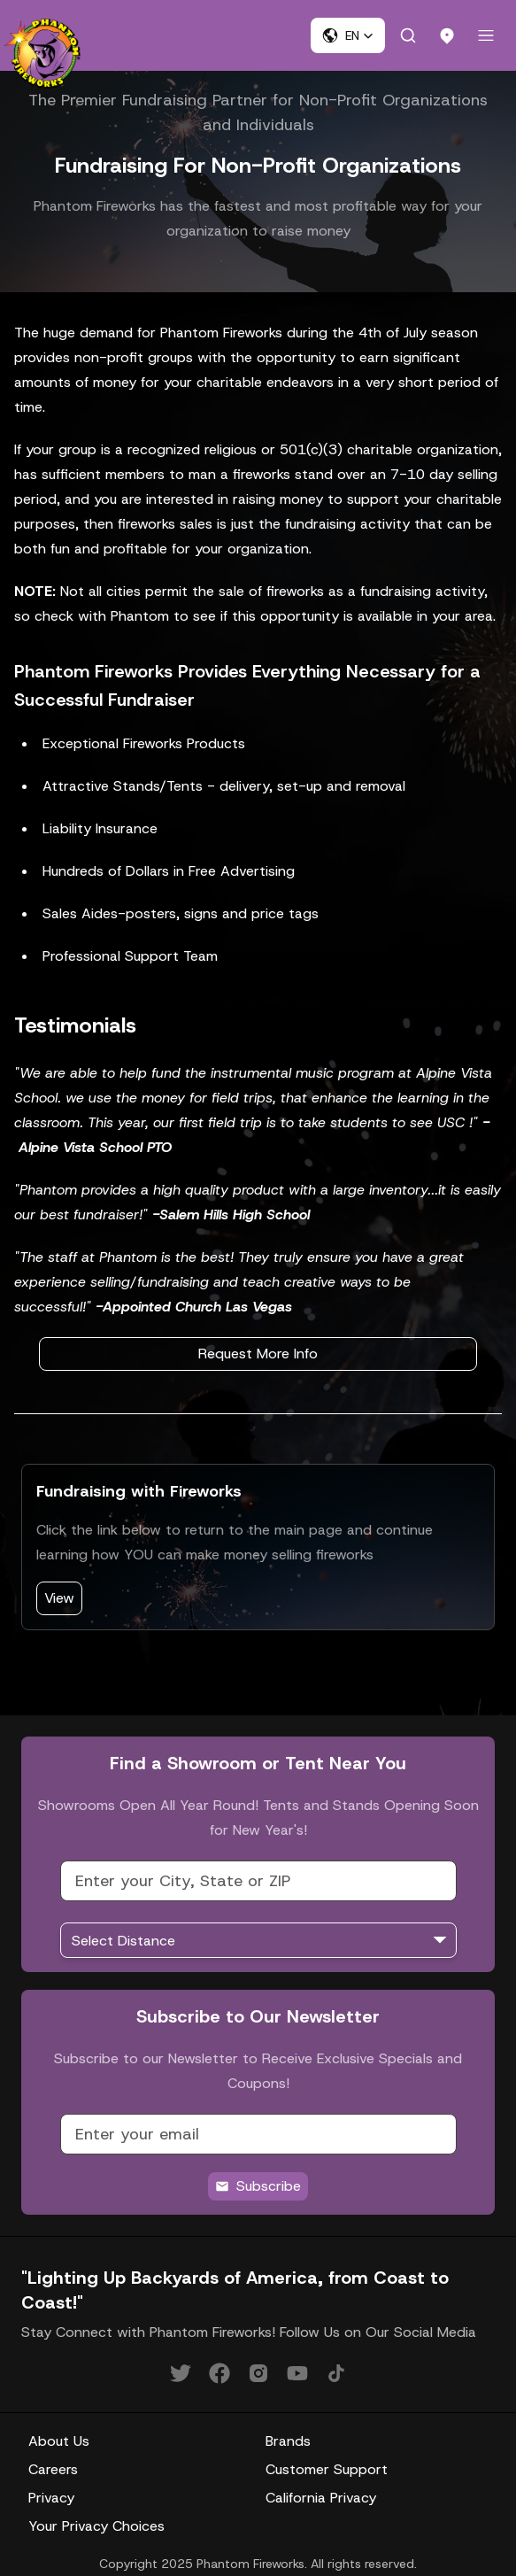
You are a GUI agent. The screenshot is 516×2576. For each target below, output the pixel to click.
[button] (348, 35)
